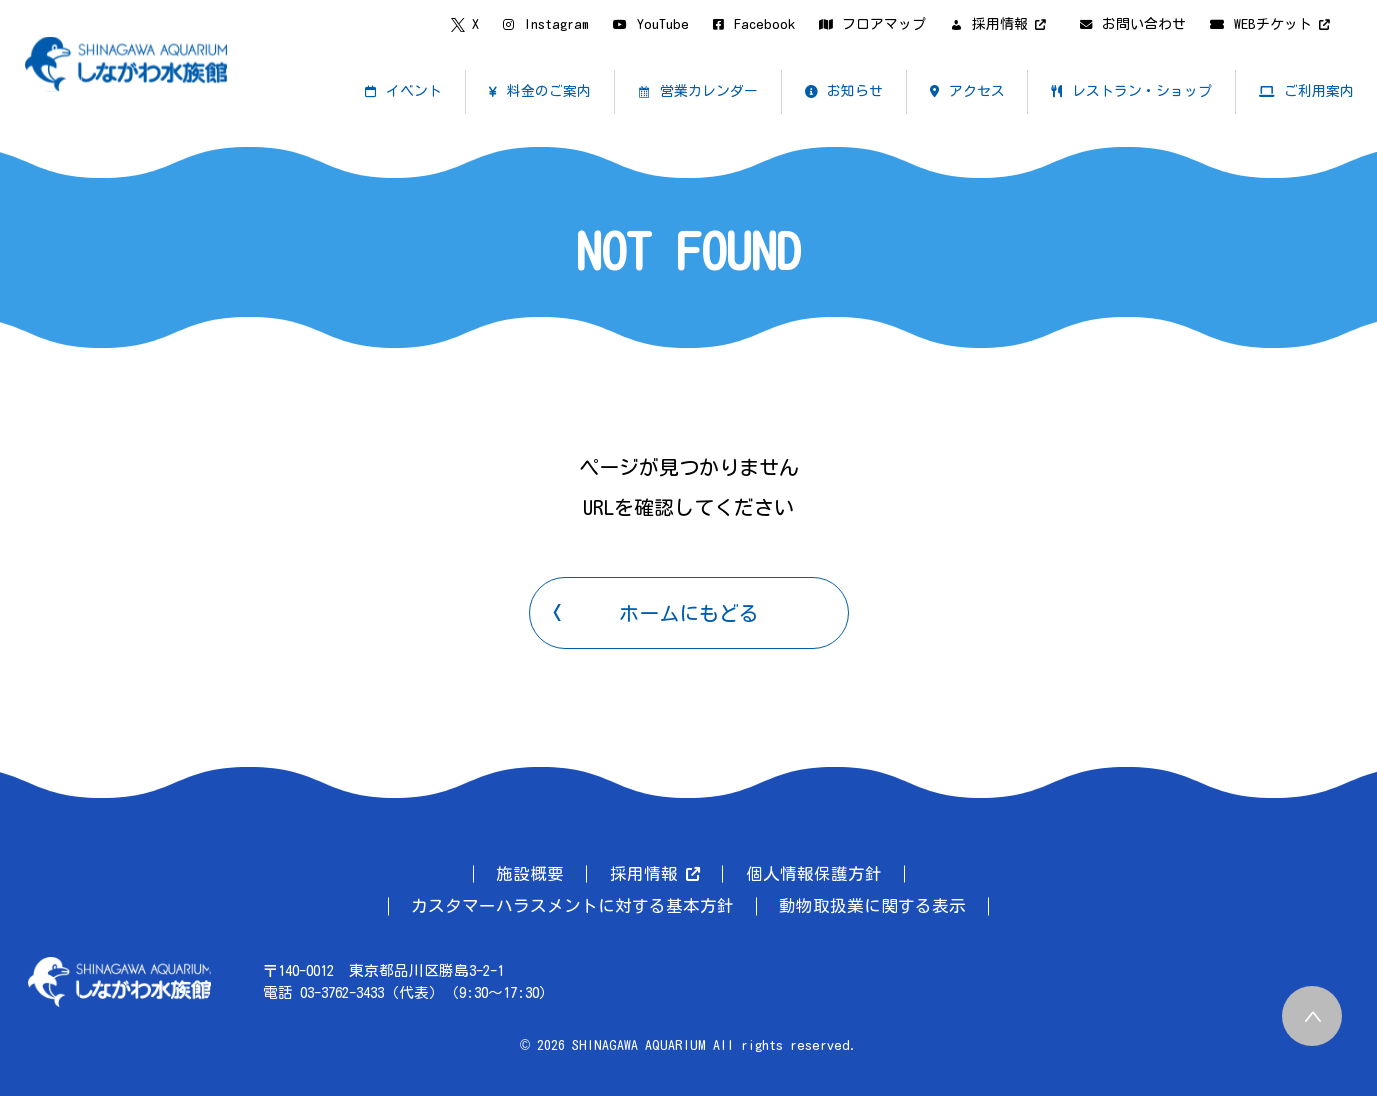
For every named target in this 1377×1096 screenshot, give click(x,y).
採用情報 (655, 873)
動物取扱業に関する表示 (872, 905)
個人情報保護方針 (814, 873)
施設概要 (530, 873)
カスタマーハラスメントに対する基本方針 (572, 905)
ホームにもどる (689, 613)
